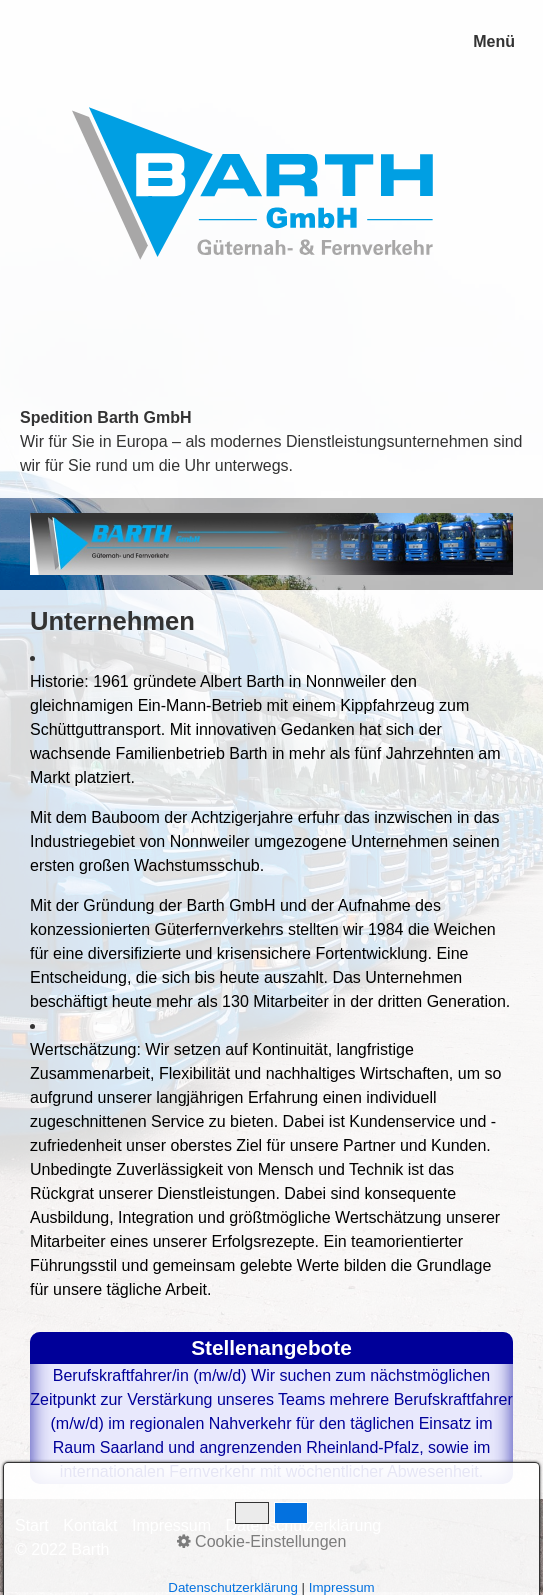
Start (32, 1525)
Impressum (171, 1525)
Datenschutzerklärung (304, 1525)
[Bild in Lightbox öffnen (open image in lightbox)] (271, 544)
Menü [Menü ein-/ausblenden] (494, 41)
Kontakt (90, 1525)
